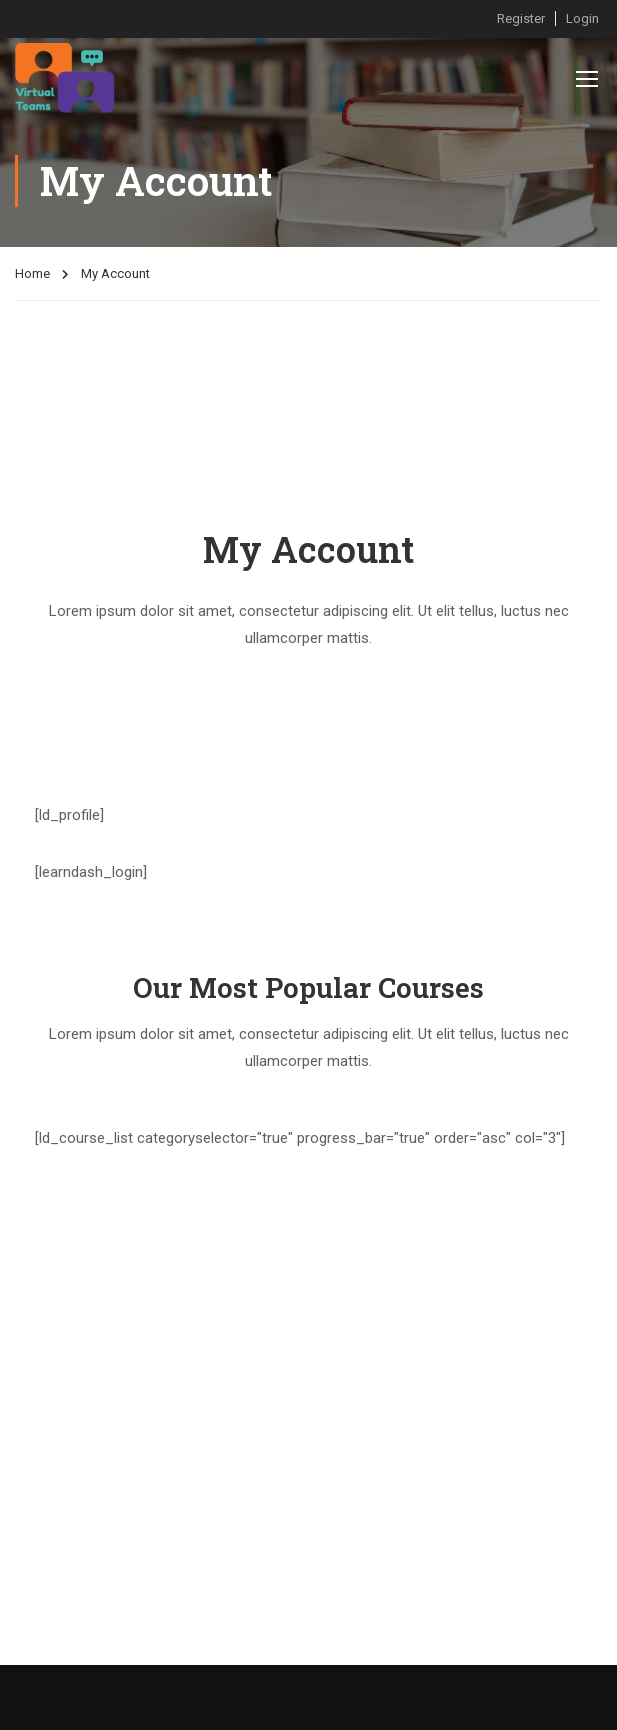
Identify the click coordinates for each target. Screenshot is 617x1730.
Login (582, 18)
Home (32, 276)
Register (521, 18)
